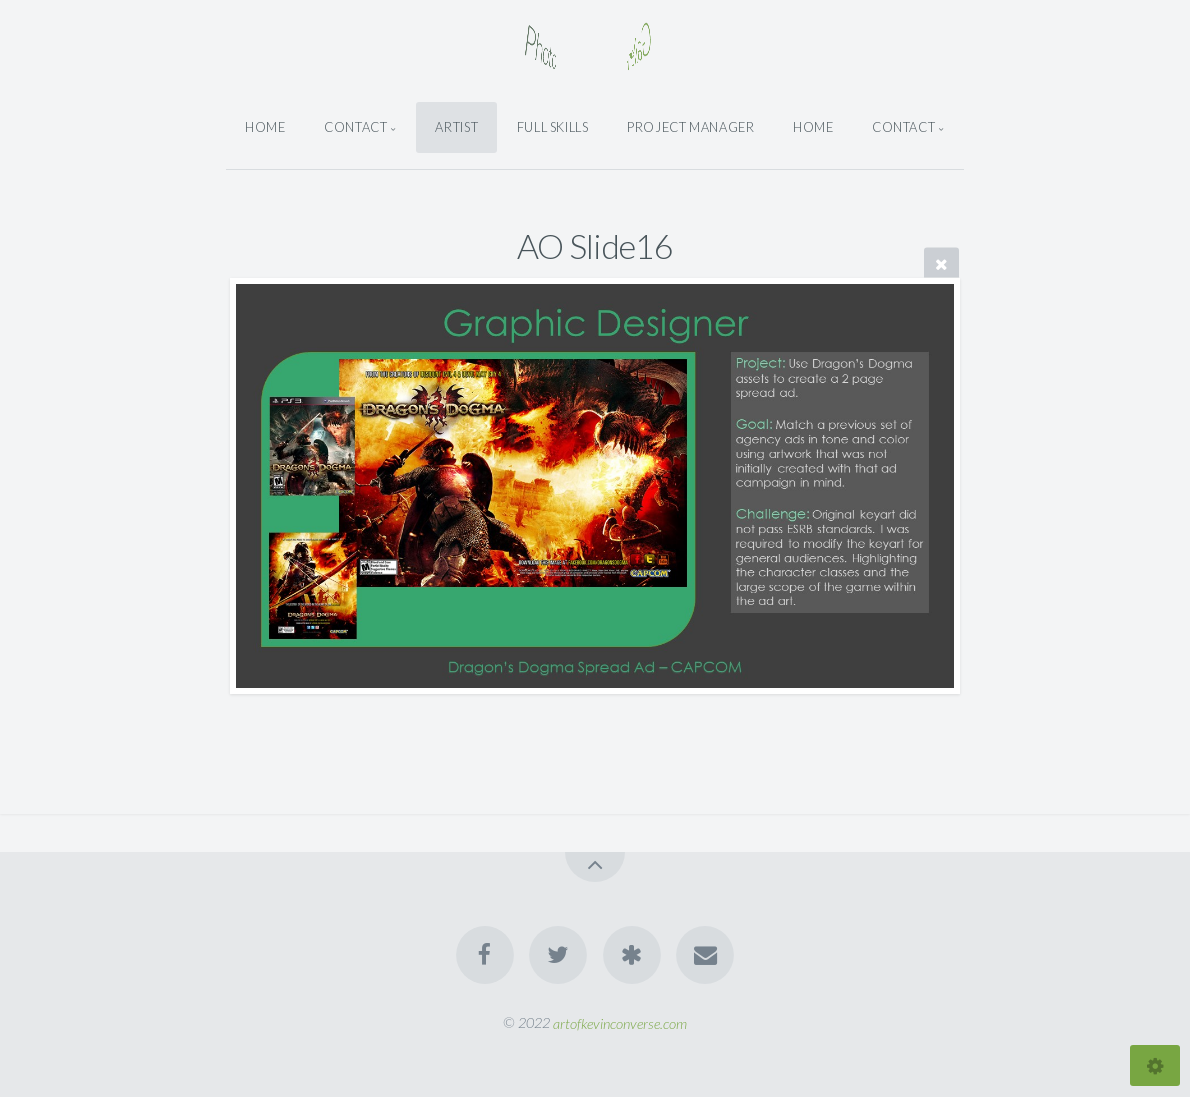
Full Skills (553, 127)
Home (265, 127)
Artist (456, 127)
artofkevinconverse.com (620, 1022)
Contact (355, 127)
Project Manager (691, 127)
